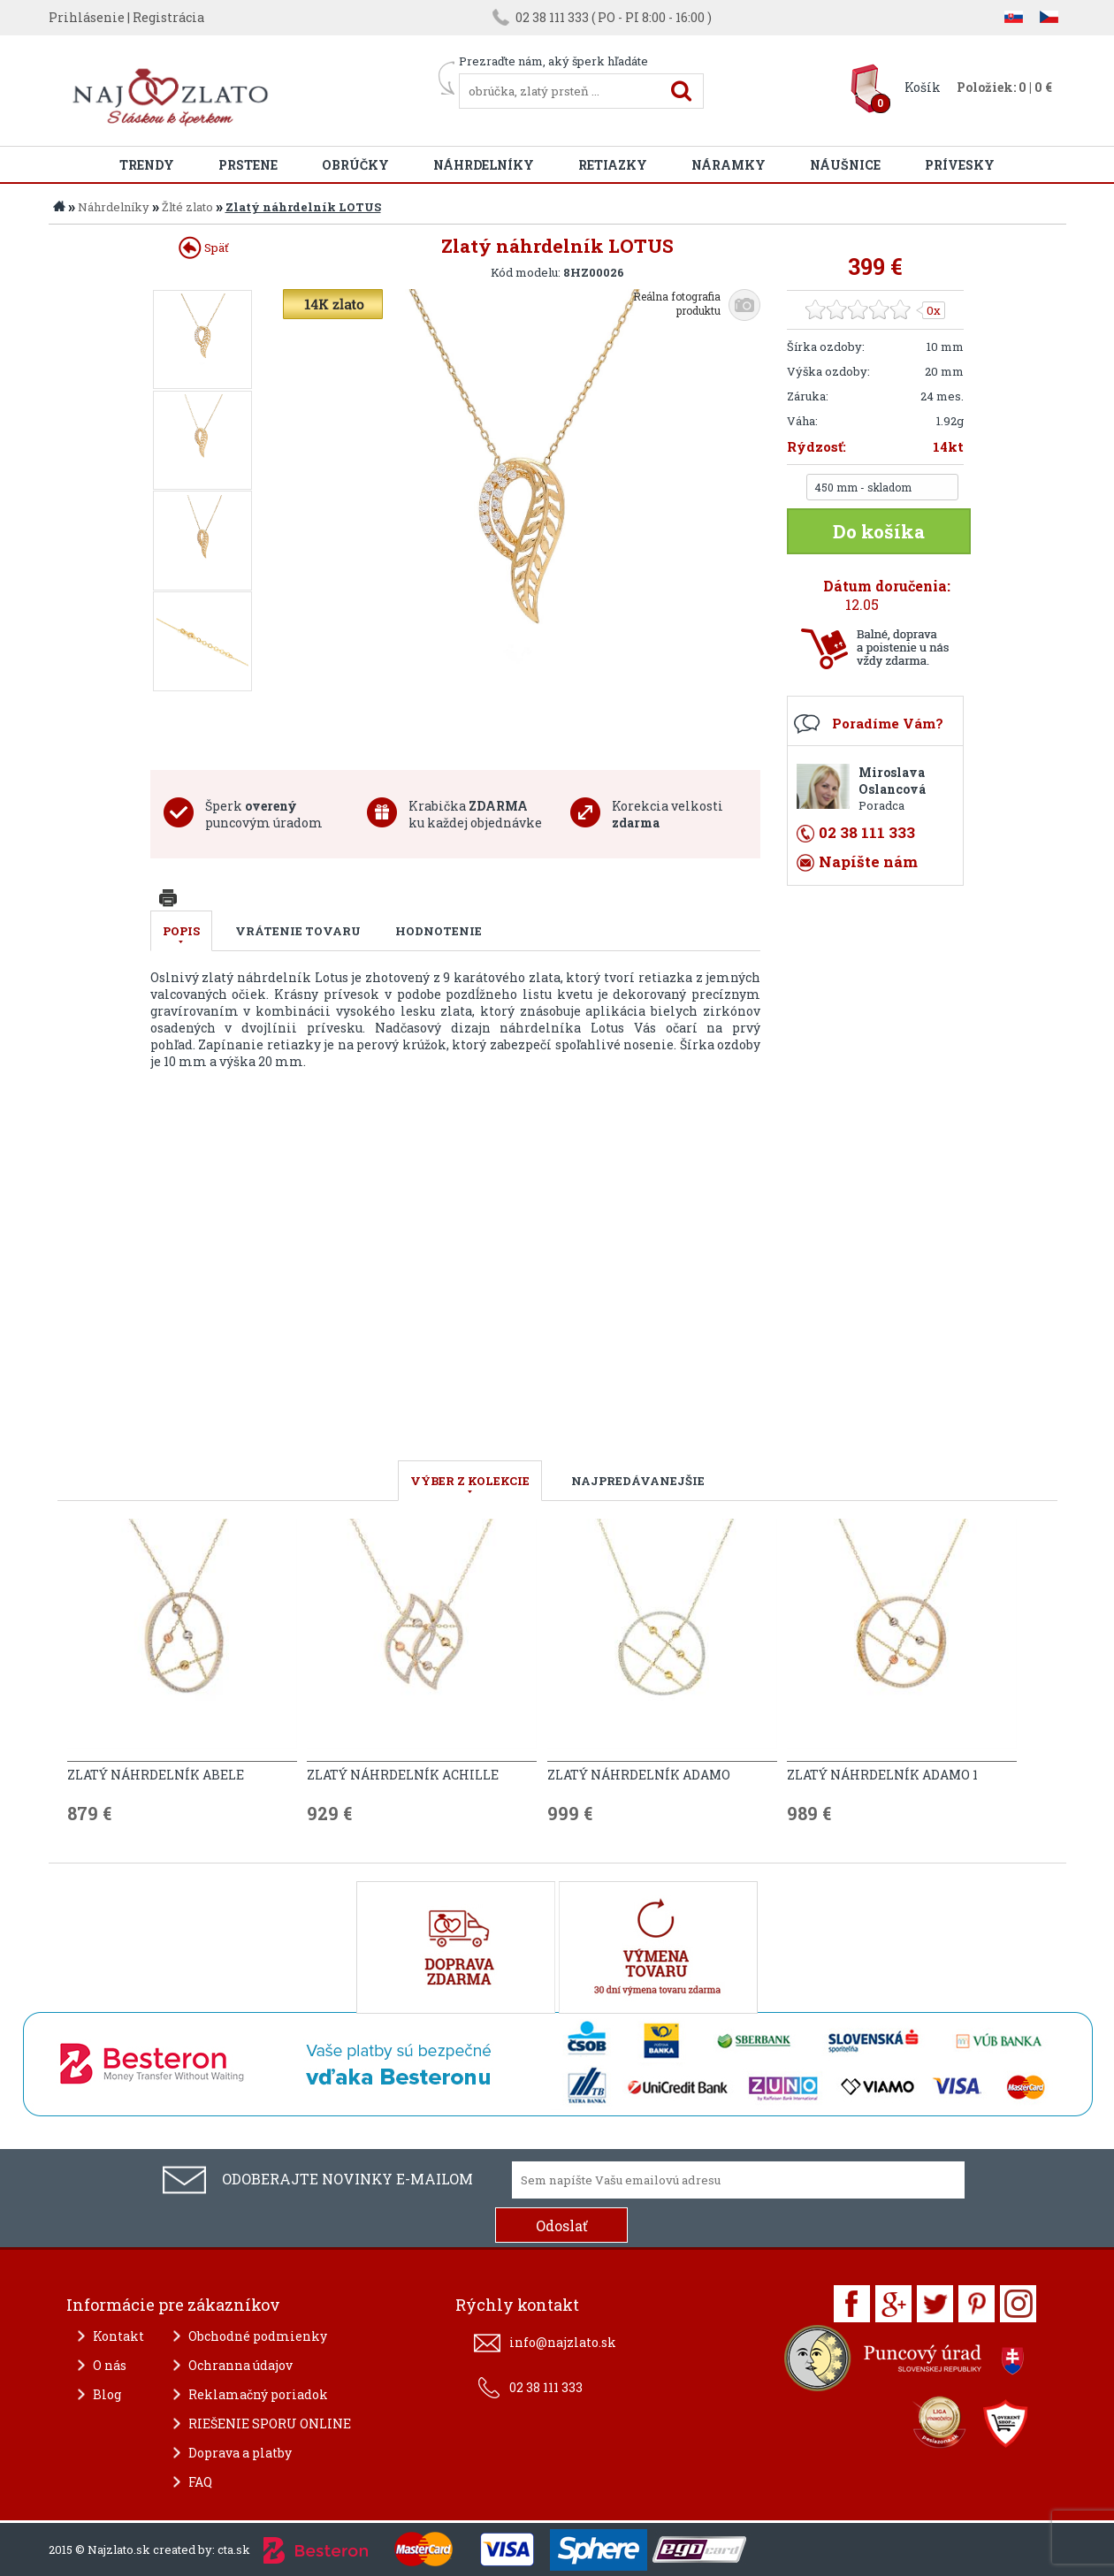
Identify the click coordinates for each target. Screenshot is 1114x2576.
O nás (109, 2365)
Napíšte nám (868, 861)
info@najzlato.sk (562, 2342)
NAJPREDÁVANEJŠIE (638, 1481)
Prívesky (960, 164)
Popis (181, 931)
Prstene (248, 164)
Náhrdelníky (483, 164)
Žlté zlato (187, 207)
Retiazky (612, 164)
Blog (107, 2394)
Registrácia (168, 17)
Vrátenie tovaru (298, 931)
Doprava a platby (240, 2452)
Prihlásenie (87, 17)
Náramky (728, 164)
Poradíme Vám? (887, 723)
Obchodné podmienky (257, 2336)
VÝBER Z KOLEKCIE (470, 1481)
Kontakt (118, 2336)
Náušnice (845, 164)
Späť (204, 247)
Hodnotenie (438, 931)
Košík (922, 87)
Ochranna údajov (240, 2365)
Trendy (146, 164)
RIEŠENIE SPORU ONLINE (269, 2423)
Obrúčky (355, 164)
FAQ (200, 2481)
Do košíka (879, 531)
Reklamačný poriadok (258, 2394)
